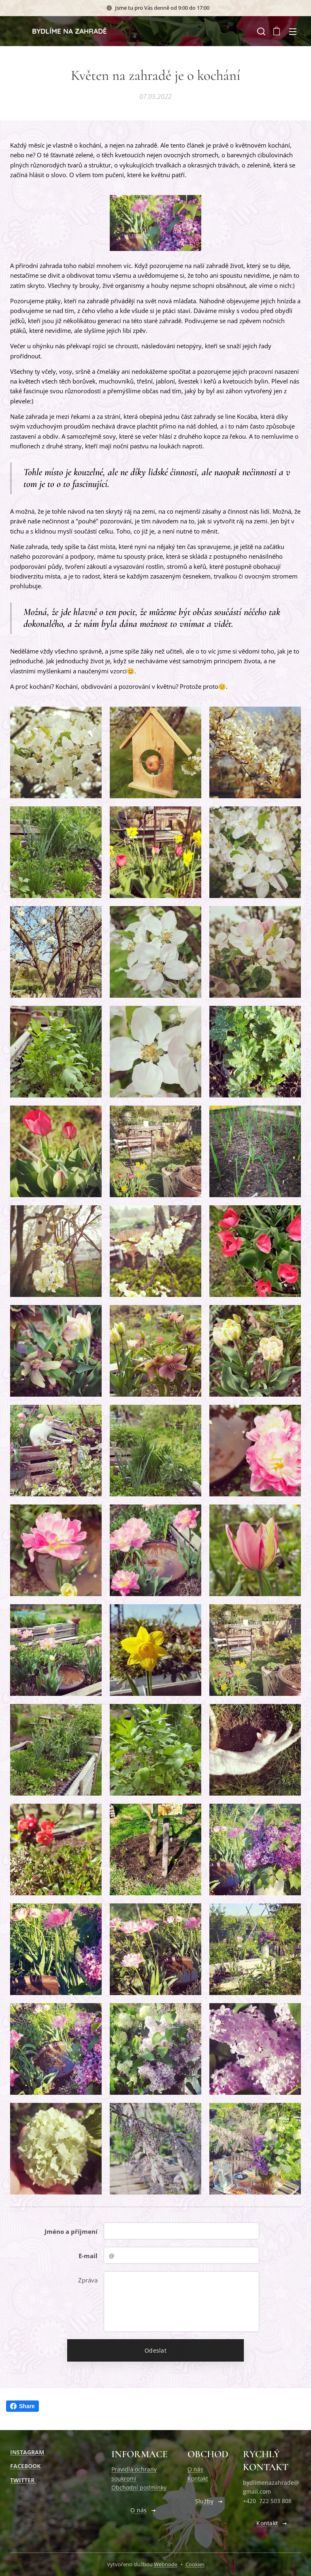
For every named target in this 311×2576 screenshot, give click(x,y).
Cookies (194, 2564)
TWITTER (23, 2480)
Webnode (165, 2564)
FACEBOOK (25, 2466)
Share (22, 2406)
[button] (260, 31)
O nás (195, 2469)
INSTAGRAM (27, 2452)
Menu (292, 31)
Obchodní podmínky (138, 2487)
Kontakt (197, 2478)
